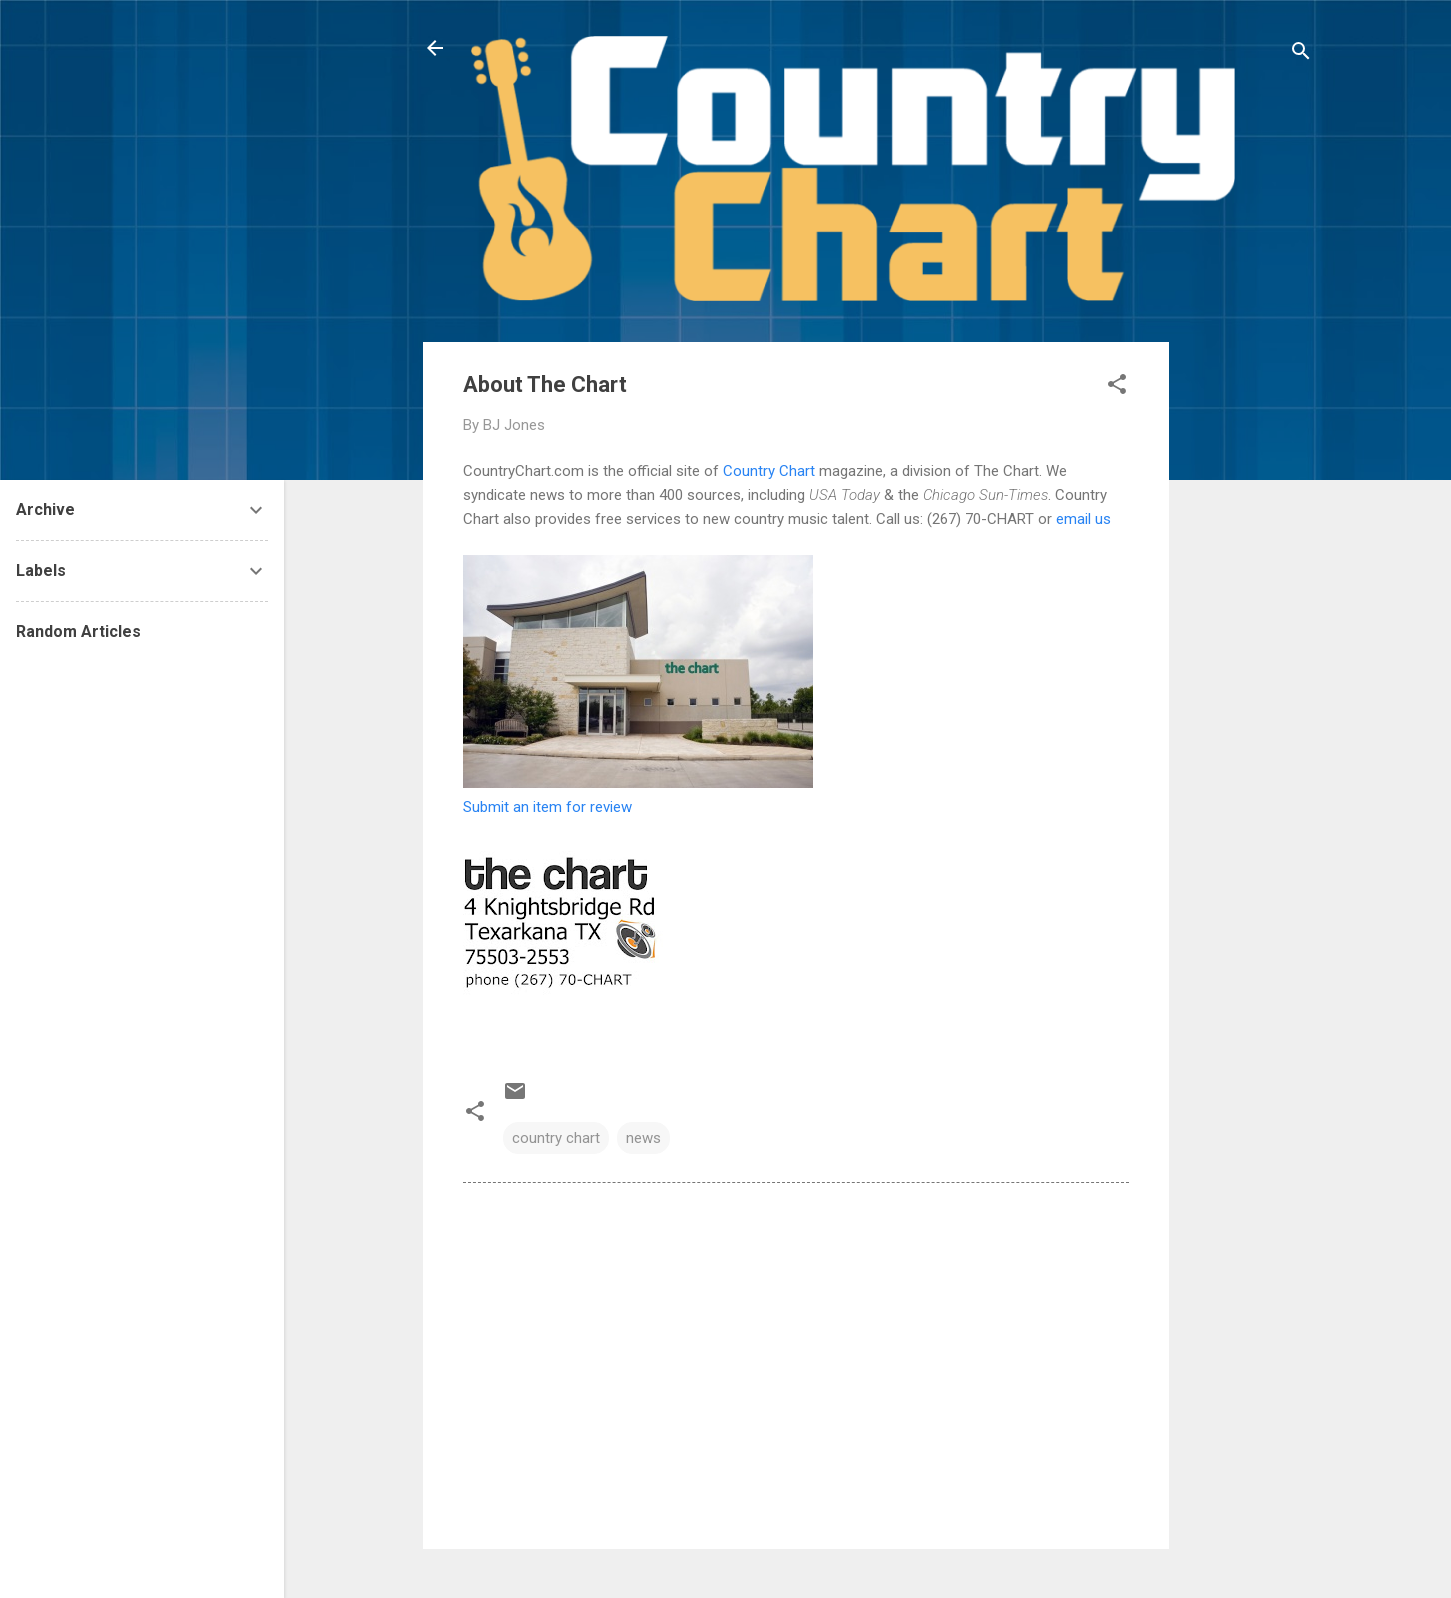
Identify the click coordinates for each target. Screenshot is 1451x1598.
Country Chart (769, 471)
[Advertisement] (1249, 642)
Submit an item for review (547, 807)
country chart (556, 1138)
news (643, 1138)
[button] (1117, 387)
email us (1083, 519)
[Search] (1301, 54)
